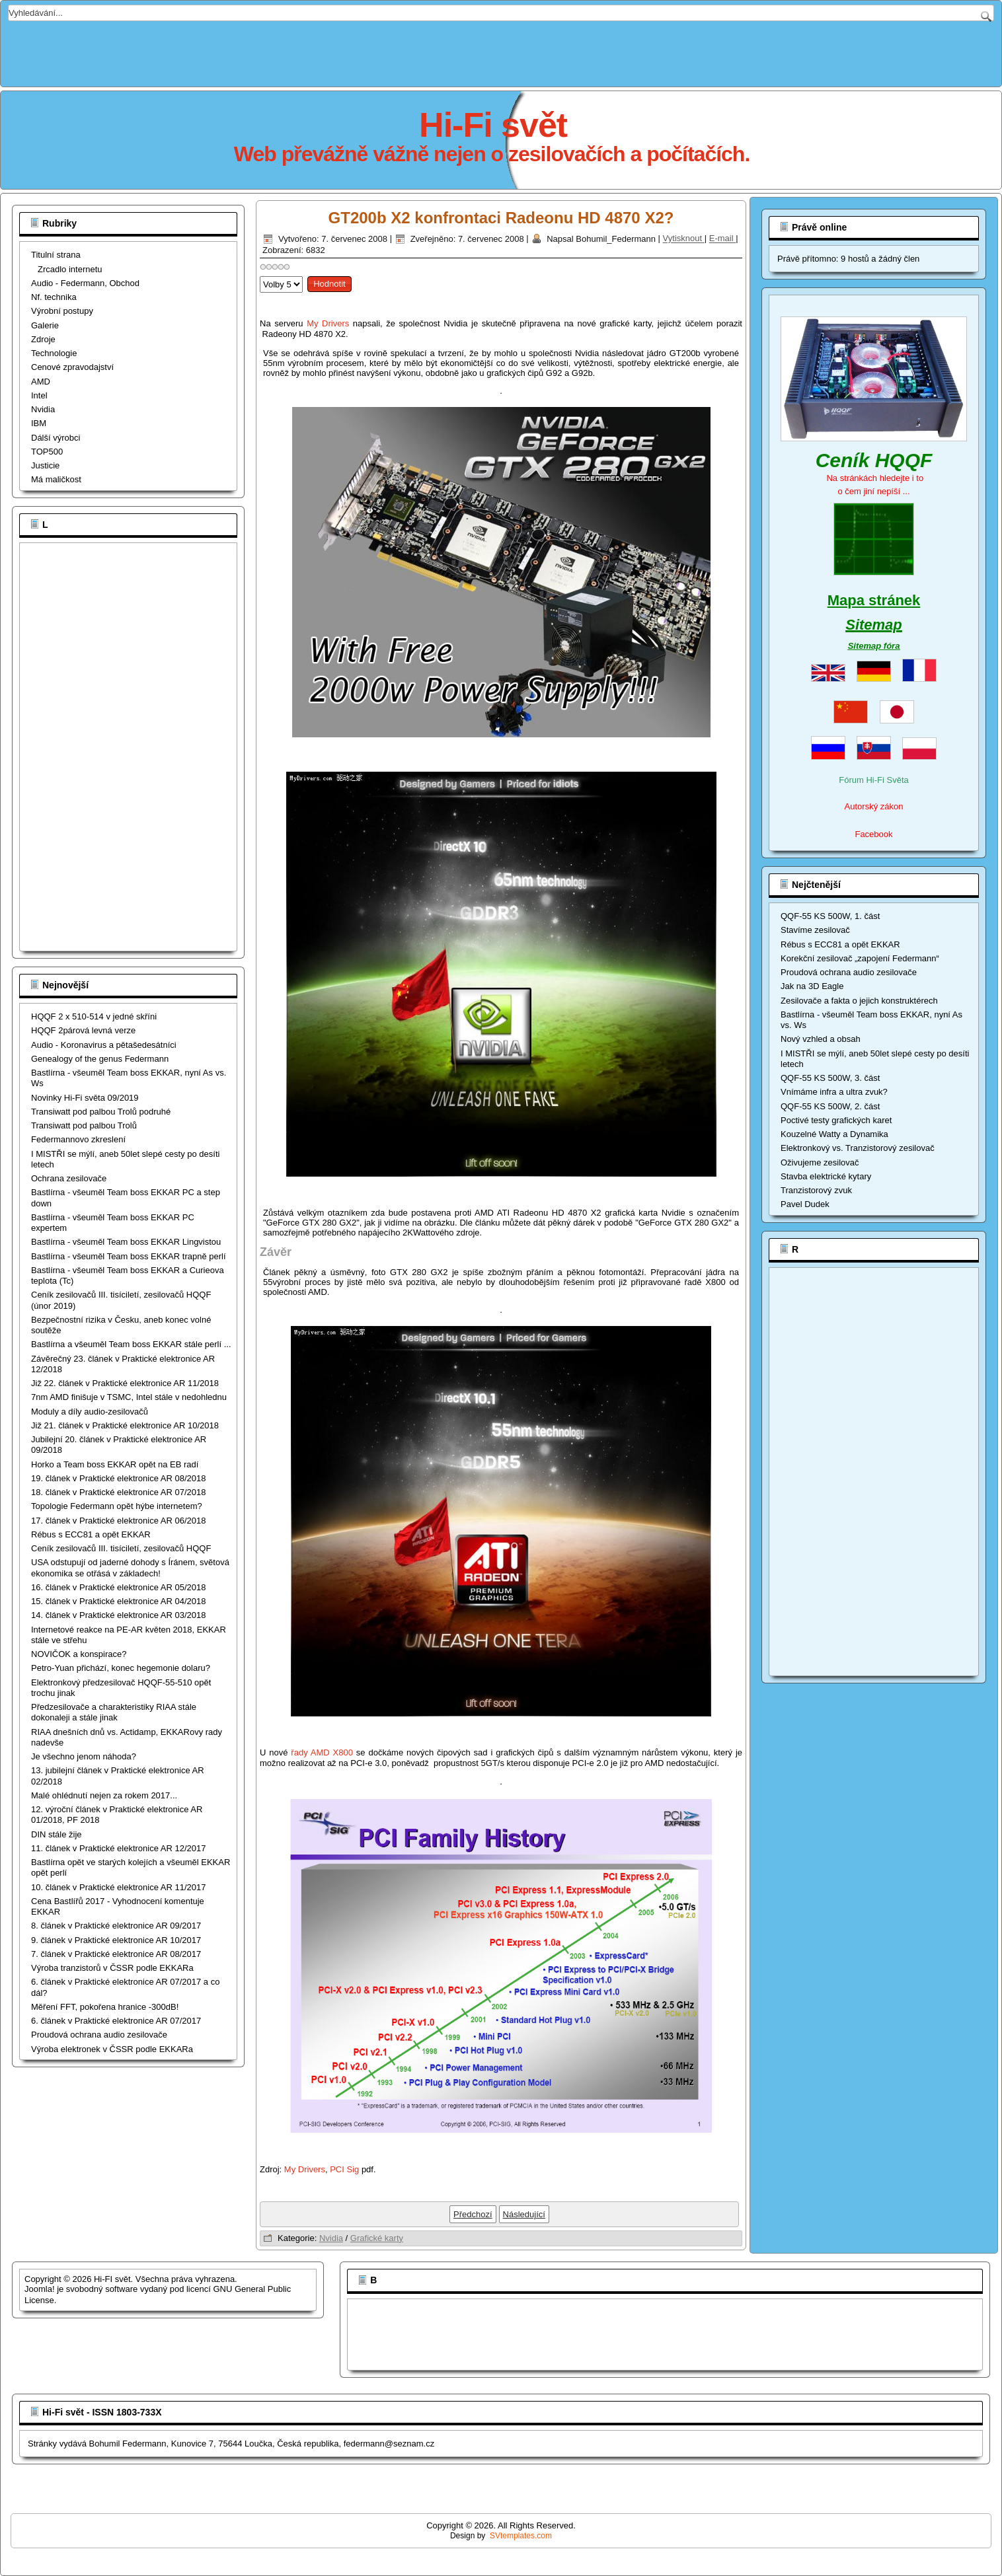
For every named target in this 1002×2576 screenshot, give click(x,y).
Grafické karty (376, 2238)
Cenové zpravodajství (72, 367)
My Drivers (328, 323)
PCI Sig (344, 2169)
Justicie (45, 465)
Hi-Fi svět (493, 125)
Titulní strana (56, 255)
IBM (38, 423)
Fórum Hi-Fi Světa (873, 780)
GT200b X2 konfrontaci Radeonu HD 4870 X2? (501, 218)
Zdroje (43, 339)
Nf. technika (54, 297)
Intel (39, 395)
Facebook (873, 834)
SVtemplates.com (521, 2535)
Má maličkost (56, 479)
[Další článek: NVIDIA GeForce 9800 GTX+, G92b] (524, 2214)
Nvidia (43, 409)
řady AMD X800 (322, 1752)
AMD (40, 381)
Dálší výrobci (55, 438)
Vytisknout (684, 239)
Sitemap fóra (874, 646)
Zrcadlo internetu (70, 269)
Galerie (45, 325)
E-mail (722, 239)
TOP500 (47, 452)
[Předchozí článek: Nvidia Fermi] (472, 2214)
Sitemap (873, 624)
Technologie (54, 353)
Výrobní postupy (62, 311)
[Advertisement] (501, 51)
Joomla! (39, 2289)
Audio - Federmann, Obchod (85, 283)
